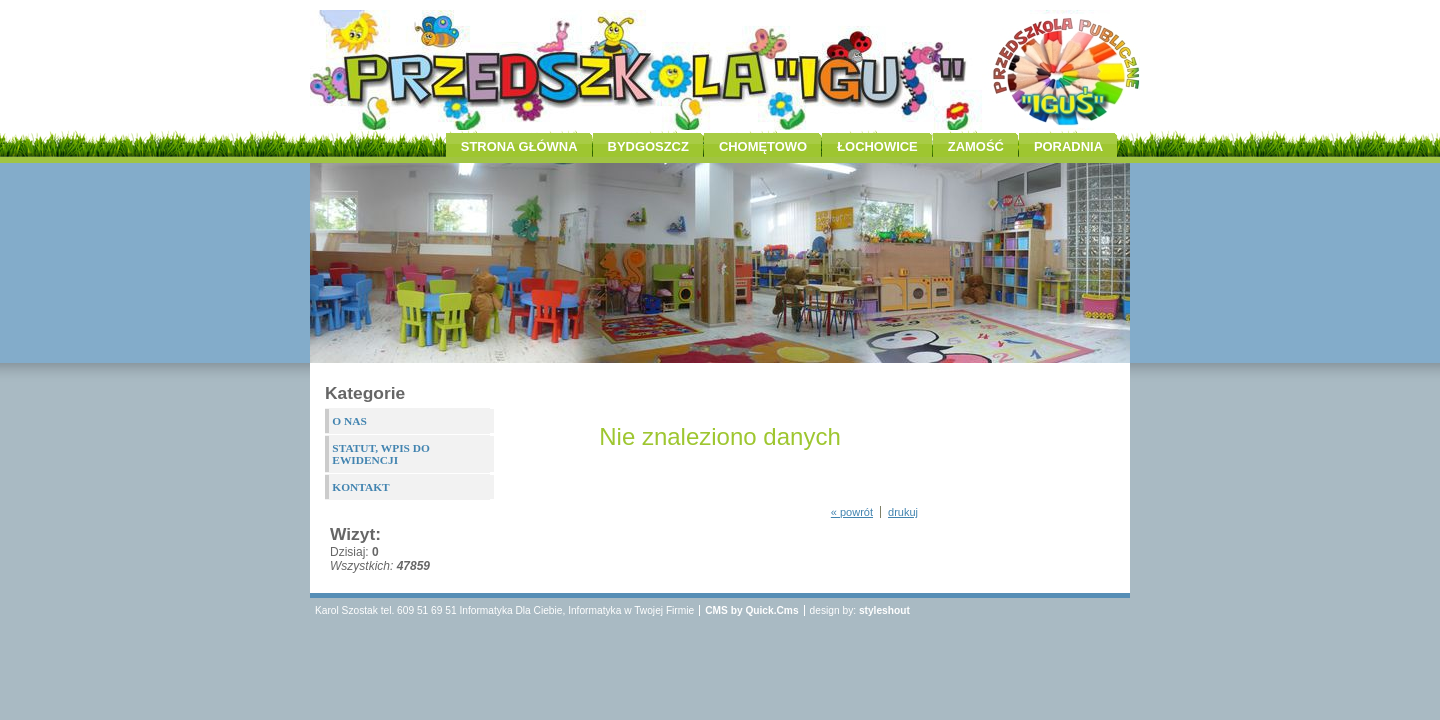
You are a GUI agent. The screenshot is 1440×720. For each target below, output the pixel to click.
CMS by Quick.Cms (751, 610)
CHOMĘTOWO (763, 146)
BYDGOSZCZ (648, 146)
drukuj (903, 512)
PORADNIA (1068, 146)
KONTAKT (360, 487)
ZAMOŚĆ (976, 146)
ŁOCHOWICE (877, 146)
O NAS (349, 421)
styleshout (884, 610)
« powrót (852, 512)
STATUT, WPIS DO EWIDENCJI (381, 454)
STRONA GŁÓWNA (519, 146)
